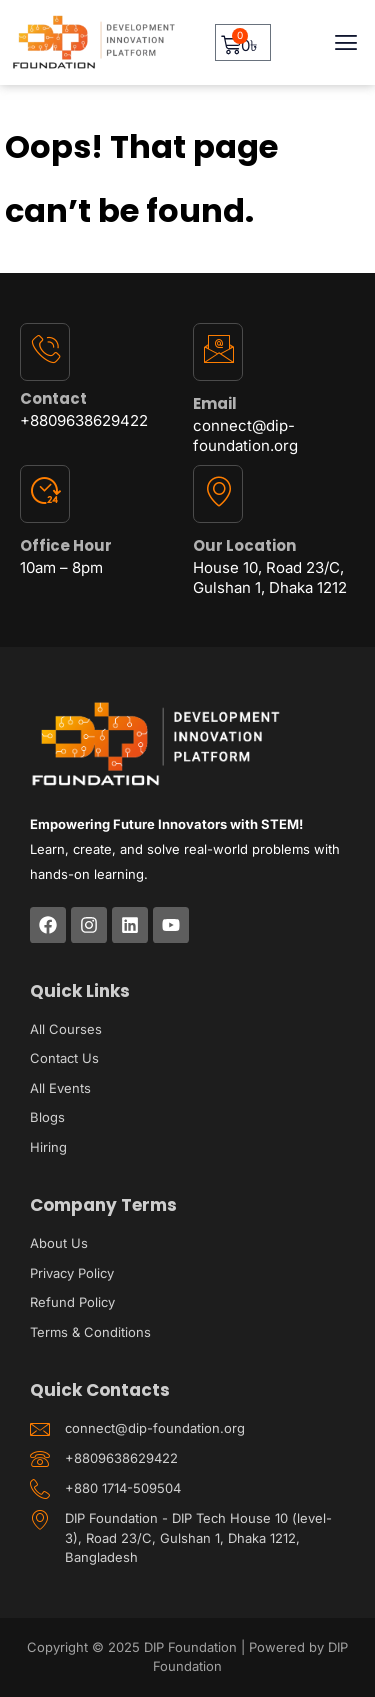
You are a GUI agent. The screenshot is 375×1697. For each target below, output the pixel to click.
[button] (346, 42)
